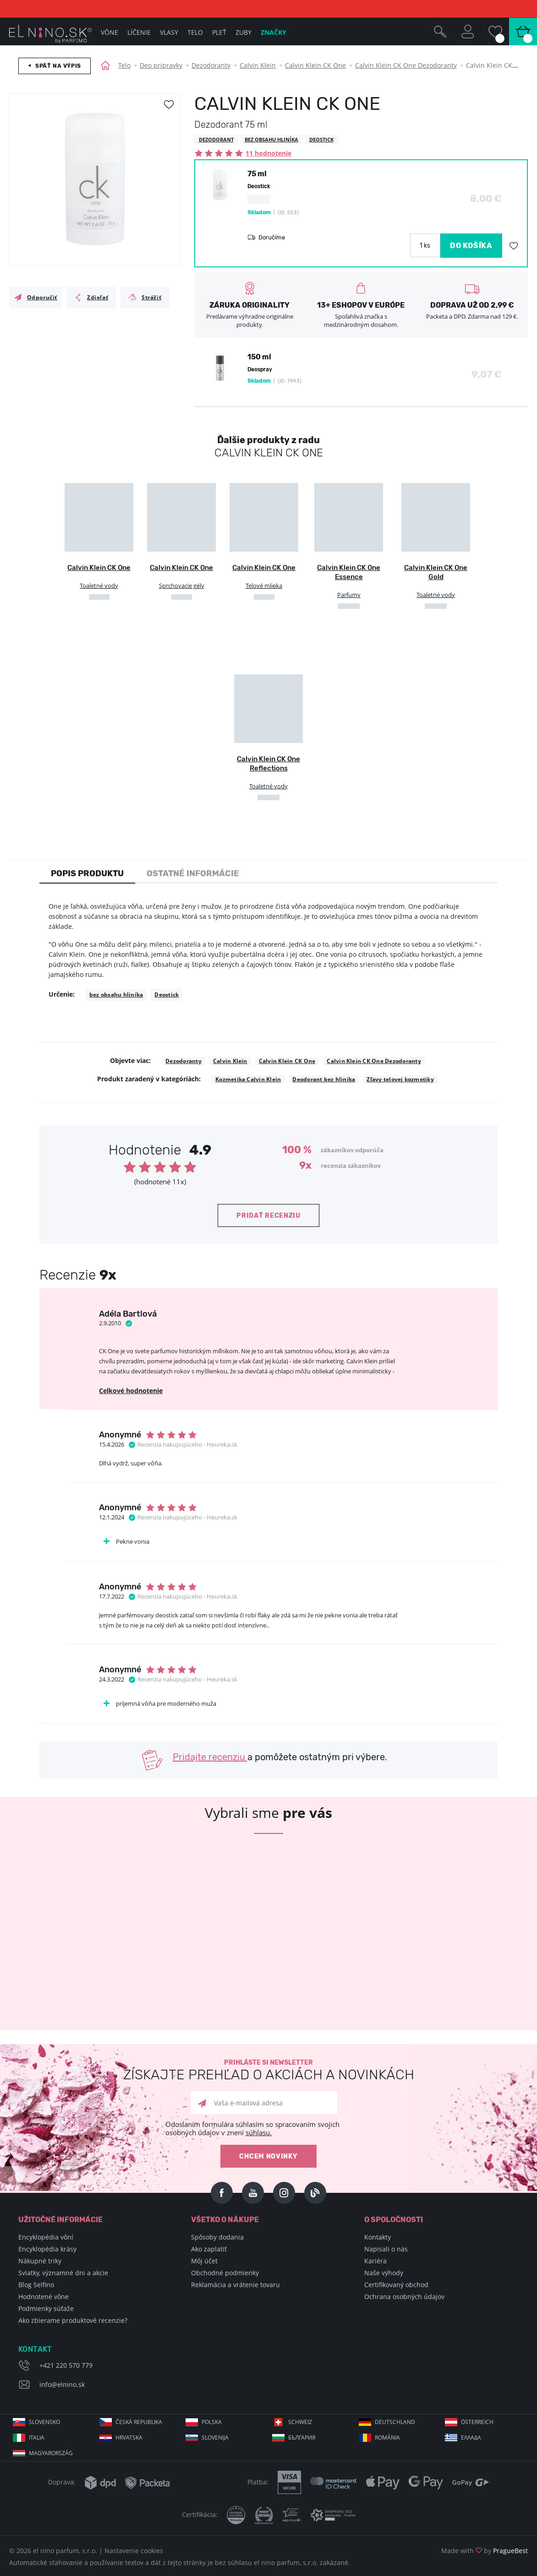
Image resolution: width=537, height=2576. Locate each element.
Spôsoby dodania (217, 2237)
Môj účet (204, 2260)
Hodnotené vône (43, 2296)
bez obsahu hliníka (116, 994)
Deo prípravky (161, 65)
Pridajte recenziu (210, 1757)
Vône (109, 32)
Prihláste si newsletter (268, 2070)
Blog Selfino (36, 2284)
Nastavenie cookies (133, 2550)
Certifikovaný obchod (396, 2284)
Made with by (484, 2550)
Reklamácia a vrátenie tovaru (235, 2284)
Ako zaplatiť (209, 2249)
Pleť (219, 32)
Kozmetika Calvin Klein (248, 1079)
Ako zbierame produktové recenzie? (72, 2320)
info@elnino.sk (62, 2384)
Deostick (166, 994)
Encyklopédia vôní (45, 2237)
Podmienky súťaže (46, 2308)
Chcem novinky (268, 2156)
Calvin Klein (258, 65)
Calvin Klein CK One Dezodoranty (406, 65)
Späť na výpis (58, 66)
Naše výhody (383, 2272)
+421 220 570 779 (66, 2365)
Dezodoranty (211, 65)
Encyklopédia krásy (47, 2249)
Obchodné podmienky (225, 2272)
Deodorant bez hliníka (323, 1079)
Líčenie (139, 32)
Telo (124, 65)
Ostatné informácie (193, 873)
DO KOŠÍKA (471, 245)
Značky (273, 32)
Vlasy (169, 32)
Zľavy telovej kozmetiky (400, 1079)
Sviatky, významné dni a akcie (63, 2272)
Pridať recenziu (268, 1216)
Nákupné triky (39, 2260)
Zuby (244, 32)
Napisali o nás (386, 2249)
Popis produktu (87, 873)
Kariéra (375, 2260)
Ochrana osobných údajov (404, 2296)
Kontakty (377, 2237)
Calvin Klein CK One (315, 65)
